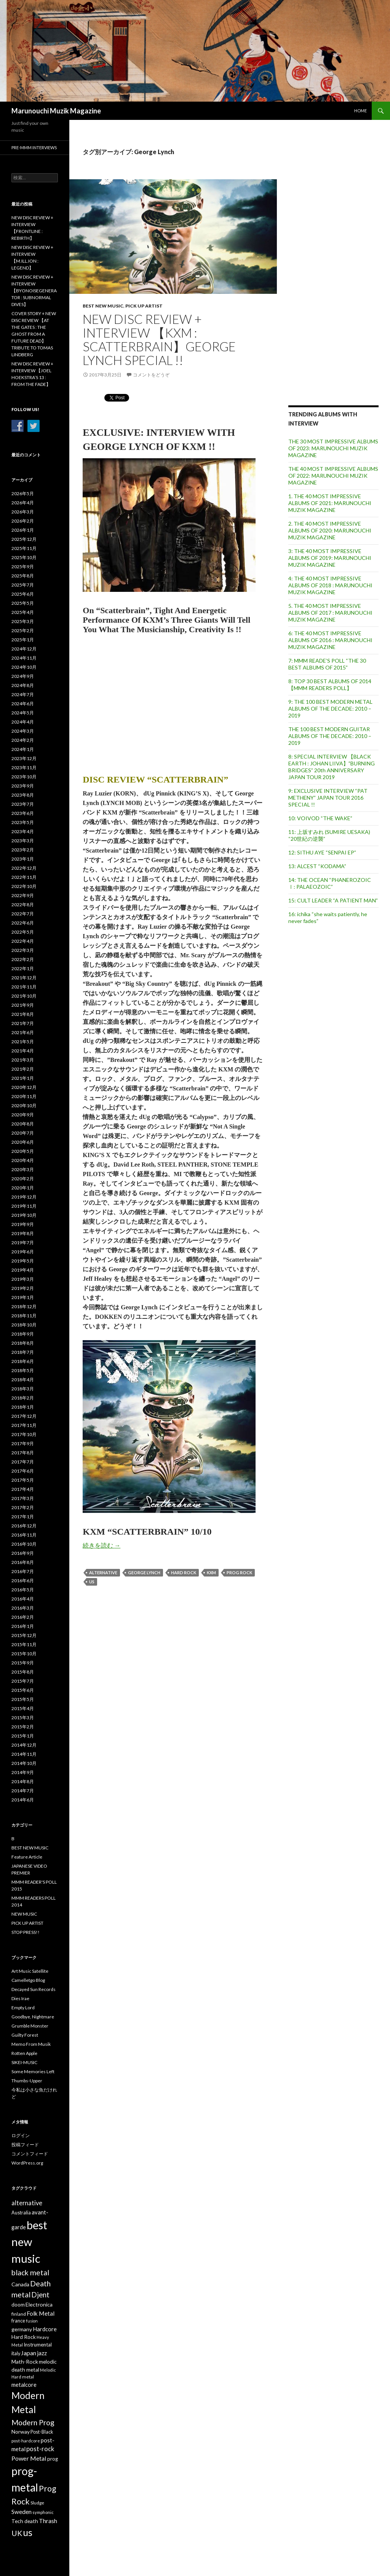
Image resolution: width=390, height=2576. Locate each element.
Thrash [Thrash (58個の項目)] (48, 2520)
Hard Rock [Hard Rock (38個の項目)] (23, 2337)
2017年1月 (22, 1516)
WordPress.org (27, 2163)
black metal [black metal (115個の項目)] (30, 2272)
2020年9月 (22, 1114)
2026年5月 (22, 493)
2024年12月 (24, 649)
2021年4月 (22, 1051)
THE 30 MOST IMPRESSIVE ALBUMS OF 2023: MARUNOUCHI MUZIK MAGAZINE (333, 448)
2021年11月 (24, 987)
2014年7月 (22, 1790)
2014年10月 (24, 1763)
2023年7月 (22, 804)
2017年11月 (24, 1425)
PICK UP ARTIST (144, 306)
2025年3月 (22, 621)
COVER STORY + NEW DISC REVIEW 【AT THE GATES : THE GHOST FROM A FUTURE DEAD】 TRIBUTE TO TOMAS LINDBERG (33, 334)
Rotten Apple (24, 2053)
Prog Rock (239, 1572)
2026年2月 (22, 521)
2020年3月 (22, 1169)
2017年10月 (24, 1434)
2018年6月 (22, 1361)
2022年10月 (24, 886)
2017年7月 (22, 1462)
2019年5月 (22, 1261)
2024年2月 (22, 740)
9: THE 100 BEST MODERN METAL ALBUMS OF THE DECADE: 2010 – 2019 (330, 708)
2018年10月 (24, 1325)
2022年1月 (22, 968)
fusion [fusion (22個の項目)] (32, 2320)
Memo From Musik (31, 2044)
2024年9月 (22, 676)
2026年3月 (22, 512)
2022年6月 (22, 923)
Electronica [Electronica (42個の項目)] (39, 2304)
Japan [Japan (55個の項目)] (28, 2353)
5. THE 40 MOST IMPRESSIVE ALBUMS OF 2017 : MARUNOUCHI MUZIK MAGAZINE (330, 613)
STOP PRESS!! (25, 1932)
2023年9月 (22, 786)
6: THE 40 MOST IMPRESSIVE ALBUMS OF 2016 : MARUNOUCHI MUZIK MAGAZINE (330, 640)
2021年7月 (22, 1023)
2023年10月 (24, 776)
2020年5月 (22, 1151)
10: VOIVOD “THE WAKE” (320, 818)
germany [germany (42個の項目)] (21, 2329)
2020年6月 (22, 1142)
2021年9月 (22, 1005)
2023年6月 (22, 813)
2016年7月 (22, 1571)
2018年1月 (22, 1407)
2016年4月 (22, 1599)
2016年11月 (24, 1535)
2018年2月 (22, 1398)
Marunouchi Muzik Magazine (56, 111)
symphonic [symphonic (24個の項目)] (43, 2512)
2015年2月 (22, 1727)
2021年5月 (22, 1041)
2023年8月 (22, 795)
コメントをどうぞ (151, 375)
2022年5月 (22, 932)
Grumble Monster (29, 2026)
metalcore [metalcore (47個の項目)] (24, 2384)
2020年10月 (24, 1105)
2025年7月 (22, 585)
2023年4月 (22, 831)
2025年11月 (24, 548)
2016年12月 (24, 1526)
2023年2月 (22, 850)
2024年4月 (22, 722)
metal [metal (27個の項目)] (28, 2377)
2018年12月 (24, 1306)
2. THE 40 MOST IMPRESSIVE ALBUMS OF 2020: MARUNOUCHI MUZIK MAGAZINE (329, 530)
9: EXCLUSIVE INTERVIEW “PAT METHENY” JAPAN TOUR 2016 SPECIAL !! (328, 797)
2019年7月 (22, 1242)
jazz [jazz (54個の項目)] (42, 2353)
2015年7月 (22, 1681)
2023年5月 (22, 822)
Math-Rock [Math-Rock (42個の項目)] (24, 2361)
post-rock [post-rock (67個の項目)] (40, 2449)
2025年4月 (22, 612)
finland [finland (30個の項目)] (18, 2314)
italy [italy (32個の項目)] (15, 2353)
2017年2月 (22, 1507)
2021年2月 (22, 1069)
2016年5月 (22, 1589)
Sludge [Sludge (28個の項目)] (37, 2503)
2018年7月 (22, 1352)
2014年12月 (24, 1745)
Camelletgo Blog (28, 1980)
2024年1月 (22, 749)
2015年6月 (22, 1690)
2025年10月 (24, 557)
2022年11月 (24, 877)
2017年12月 (24, 1416)
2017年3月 (22, 1498)
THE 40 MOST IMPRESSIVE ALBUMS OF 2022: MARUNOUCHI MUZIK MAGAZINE (333, 475)
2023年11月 (24, 767)
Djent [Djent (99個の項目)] (40, 2295)
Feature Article (26, 1857)
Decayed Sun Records (33, 1989)
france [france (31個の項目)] (18, 2321)
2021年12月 (24, 977)
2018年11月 (24, 1315)
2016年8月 (22, 1562)
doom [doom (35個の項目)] (18, 2305)
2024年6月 (22, 703)
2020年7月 (22, 1133)
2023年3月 (22, 840)
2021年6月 (22, 1032)
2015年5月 (22, 1699)
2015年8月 (22, 1672)
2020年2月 (22, 1178)
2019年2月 (22, 1288)
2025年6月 (22, 594)
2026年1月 (22, 530)
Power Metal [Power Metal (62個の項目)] (28, 2458)
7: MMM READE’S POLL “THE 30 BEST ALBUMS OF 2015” (327, 664)
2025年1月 (22, 639)
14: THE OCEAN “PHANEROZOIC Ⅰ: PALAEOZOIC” (329, 883)
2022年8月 (22, 904)
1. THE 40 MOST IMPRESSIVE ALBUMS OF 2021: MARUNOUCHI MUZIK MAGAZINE (329, 503)
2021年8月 (22, 1014)
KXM (211, 1572)
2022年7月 (22, 914)
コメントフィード (29, 2154)
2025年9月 (22, 566)
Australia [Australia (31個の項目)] (21, 2213)
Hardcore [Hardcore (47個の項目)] (45, 2329)
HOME (360, 110)
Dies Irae (20, 1998)
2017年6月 (22, 1471)
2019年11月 (24, 1206)
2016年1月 (22, 1626)
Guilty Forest (24, 2035)
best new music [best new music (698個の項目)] (29, 2241)
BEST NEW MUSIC (103, 306)
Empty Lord (23, 2007)
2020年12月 (24, 1087)
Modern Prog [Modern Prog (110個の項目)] (32, 2422)
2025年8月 (22, 576)
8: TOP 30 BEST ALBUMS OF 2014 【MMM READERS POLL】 (329, 684)
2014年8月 (22, 1781)
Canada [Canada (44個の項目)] (20, 2284)
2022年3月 (22, 950)
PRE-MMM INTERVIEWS (34, 147)
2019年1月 (22, 1297)
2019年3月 (22, 1279)
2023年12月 (24, 758)
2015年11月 (24, 1644)
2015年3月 (22, 1717)
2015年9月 (22, 1663)
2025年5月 (22, 603)
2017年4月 (22, 1489)
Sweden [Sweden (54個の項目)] (21, 2511)
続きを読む (101, 1545)
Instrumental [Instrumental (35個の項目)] (38, 2345)
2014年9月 (22, 1772)
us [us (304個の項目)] (27, 2532)
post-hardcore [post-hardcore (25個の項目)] (25, 2440)
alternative (103, 1572)
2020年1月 (22, 1188)
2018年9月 (22, 1334)
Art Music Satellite (29, 1971)
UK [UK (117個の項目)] (16, 2533)
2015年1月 (22, 1736)
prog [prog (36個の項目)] (52, 2459)
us (91, 1581)
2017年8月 (22, 1452)
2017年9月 (22, 1443)
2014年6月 (22, 1800)
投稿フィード (25, 2144)
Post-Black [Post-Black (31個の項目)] (41, 2432)
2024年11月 (24, 658)
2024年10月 (24, 667)
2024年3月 (22, 731)
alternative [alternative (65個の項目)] (26, 2203)
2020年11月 (24, 1096)
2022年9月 (22, 895)
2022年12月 (24, 868)
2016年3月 (22, 1608)
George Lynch (144, 1572)
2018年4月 (22, 1379)
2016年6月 (22, 1580)
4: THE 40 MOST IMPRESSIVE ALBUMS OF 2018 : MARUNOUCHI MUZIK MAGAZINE (330, 585)
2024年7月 (22, 694)
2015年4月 (22, 1708)
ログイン (20, 2135)
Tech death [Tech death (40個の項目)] (24, 2521)
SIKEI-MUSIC (24, 2062)
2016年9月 (22, 1553)
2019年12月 (24, 1197)
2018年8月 (22, 1343)
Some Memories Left (32, 2071)
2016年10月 (24, 1544)
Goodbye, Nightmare (32, 2017)
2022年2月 (22, 959)
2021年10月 (24, 996)
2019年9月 (22, 1224)
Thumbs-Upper (26, 2080)
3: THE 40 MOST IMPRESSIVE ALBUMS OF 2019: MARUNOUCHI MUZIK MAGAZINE (329, 558)
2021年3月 (22, 1060)
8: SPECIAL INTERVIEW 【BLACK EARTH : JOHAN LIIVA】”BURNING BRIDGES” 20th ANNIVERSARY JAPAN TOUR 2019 (331, 766)
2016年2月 (22, 1617)
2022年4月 (22, 941)
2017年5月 (22, 1480)
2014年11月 (24, 1754)
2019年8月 (22, 1233)
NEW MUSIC (24, 1914)
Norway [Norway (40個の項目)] (20, 2431)
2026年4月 (22, 502)
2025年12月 (24, 539)
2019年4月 (22, 1270)
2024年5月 (22, 713)
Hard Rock (183, 1572)
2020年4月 (22, 1160)
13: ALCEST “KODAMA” (317, 866)
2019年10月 (24, 1215)
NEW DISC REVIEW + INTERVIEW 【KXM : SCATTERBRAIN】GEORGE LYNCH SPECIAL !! (159, 339)
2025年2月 (22, 630)
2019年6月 (22, 1252)
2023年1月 (22, 859)
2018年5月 (22, 1370)
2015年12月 (24, 1635)
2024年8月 (22, 685)
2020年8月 (22, 1124)
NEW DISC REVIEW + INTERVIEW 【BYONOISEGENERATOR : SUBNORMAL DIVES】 (34, 290)
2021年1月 (22, 1078)
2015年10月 (24, 1653)
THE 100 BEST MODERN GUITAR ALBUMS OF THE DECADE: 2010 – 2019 (329, 736)
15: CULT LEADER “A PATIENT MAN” (333, 900)
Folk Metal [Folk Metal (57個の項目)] (40, 2313)
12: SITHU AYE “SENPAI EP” (322, 852)
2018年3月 (22, 1389)
